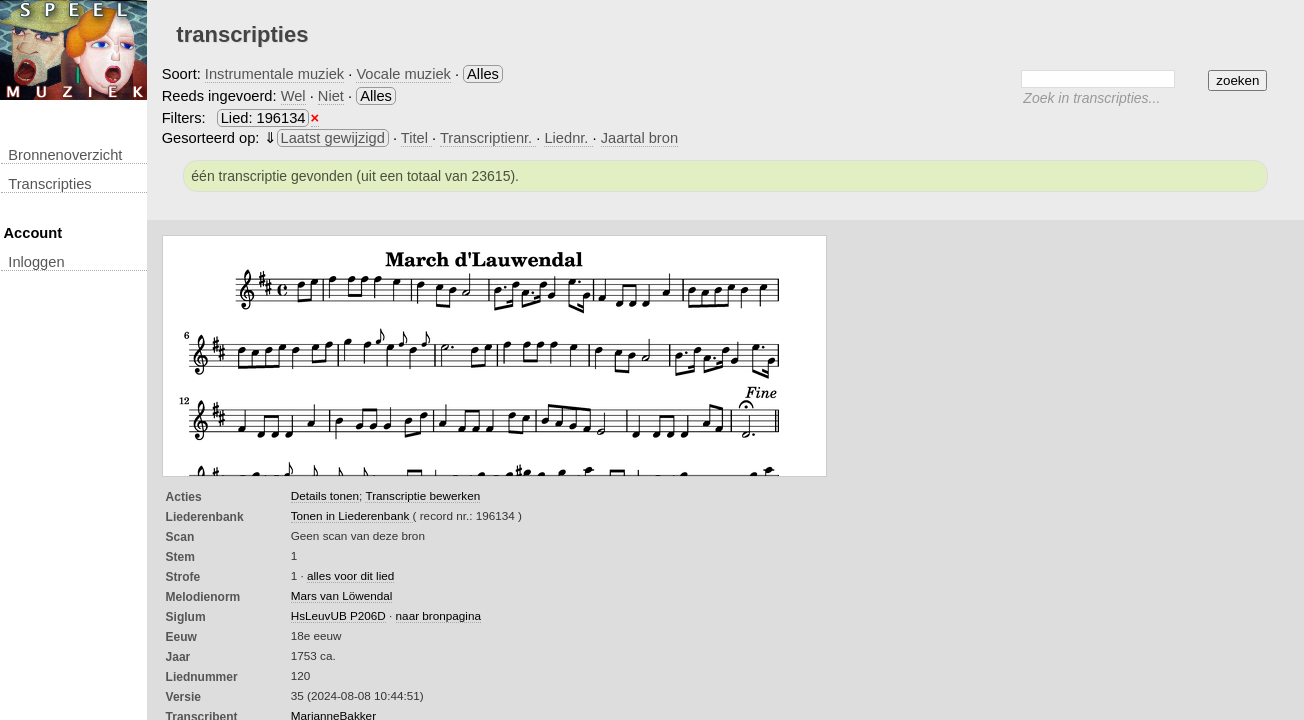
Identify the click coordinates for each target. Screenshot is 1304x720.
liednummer (202, 677)
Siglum (186, 617)
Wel (293, 96)
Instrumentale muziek (274, 74)
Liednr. (568, 138)
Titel (416, 138)
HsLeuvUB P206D (338, 615)
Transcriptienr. (488, 138)
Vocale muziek (403, 74)
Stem (180, 557)
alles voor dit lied (350, 575)
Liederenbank (205, 517)
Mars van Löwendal (342, 595)
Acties (184, 497)
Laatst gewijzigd (333, 138)
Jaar (178, 657)
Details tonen (325, 495)
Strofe (183, 577)
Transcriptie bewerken (422, 495)
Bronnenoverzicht (65, 155)
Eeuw (181, 637)
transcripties (49, 184)
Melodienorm (203, 597)
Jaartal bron (639, 138)
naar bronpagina (438, 615)
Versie (183, 697)
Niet (331, 96)
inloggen (36, 262)
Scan (180, 537)
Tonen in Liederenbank (352, 515)
